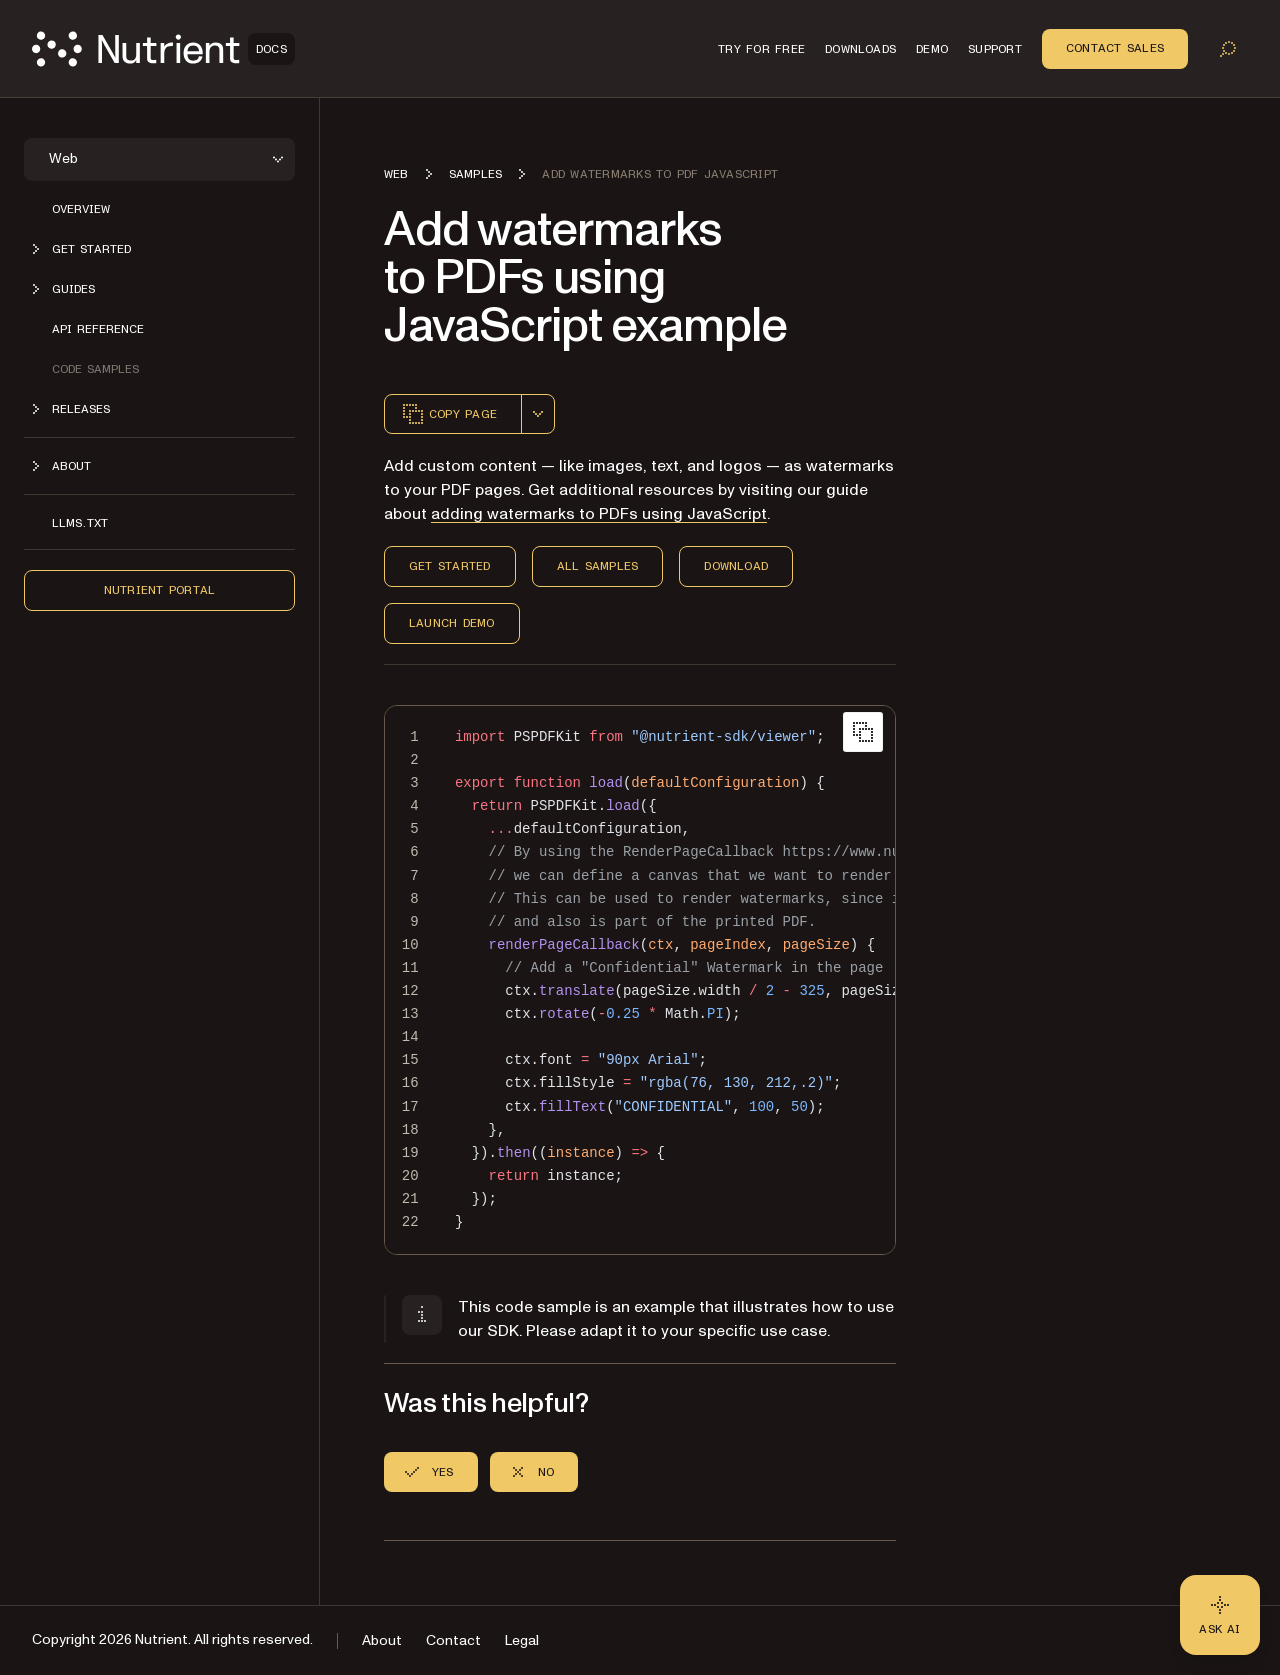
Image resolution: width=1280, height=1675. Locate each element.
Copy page (449, 414)
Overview (81, 209)
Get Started (450, 566)
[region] (640, 980)
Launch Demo (452, 623)
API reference (98, 329)
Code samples (95, 369)
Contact (453, 1640)
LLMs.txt (80, 523)
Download (736, 566)
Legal (522, 1640)
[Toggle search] (1228, 49)
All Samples (598, 566)
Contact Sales (1115, 48)
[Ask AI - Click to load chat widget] (1220, 1615)
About (382, 1640)
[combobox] (538, 414)
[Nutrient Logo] (163, 49)
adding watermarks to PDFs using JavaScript (599, 514)
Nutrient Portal (160, 590)
